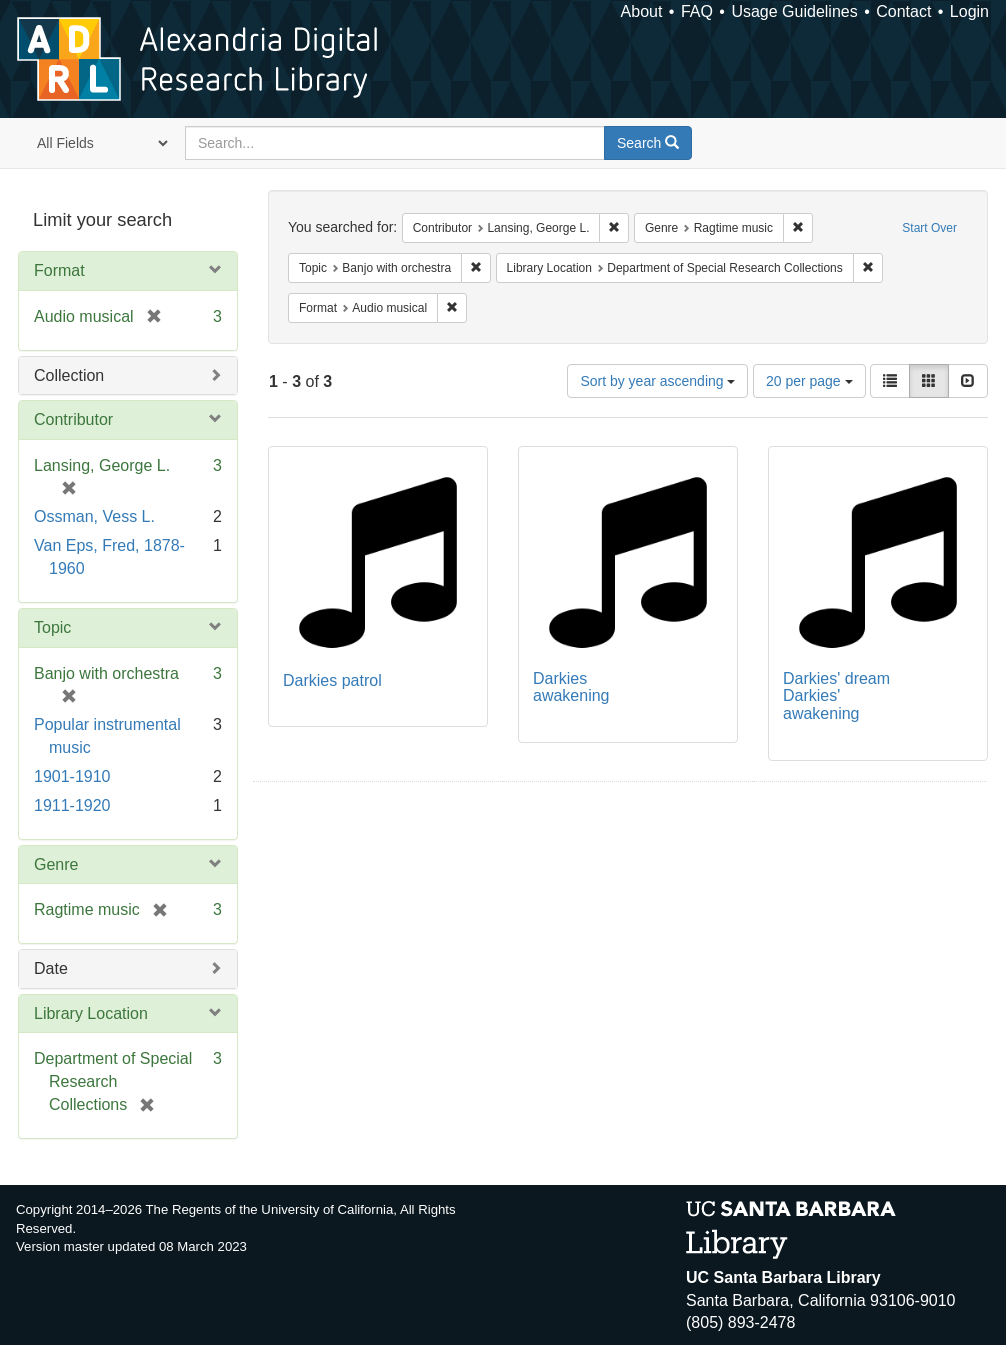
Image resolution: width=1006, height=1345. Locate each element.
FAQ (697, 11)
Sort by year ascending (657, 381)
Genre (56, 864)
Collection (69, 375)
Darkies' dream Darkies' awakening (836, 696)
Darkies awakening (571, 687)
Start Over (929, 228)
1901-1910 (72, 776)
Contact (903, 11)
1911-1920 (72, 805)
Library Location (91, 1013)
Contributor (73, 419)
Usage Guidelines (794, 11)
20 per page (809, 381)
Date (51, 968)
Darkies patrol (332, 680)
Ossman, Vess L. (94, 516)
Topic (52, 627)
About (642, 11)
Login (969, 11)
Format (59, 270)
